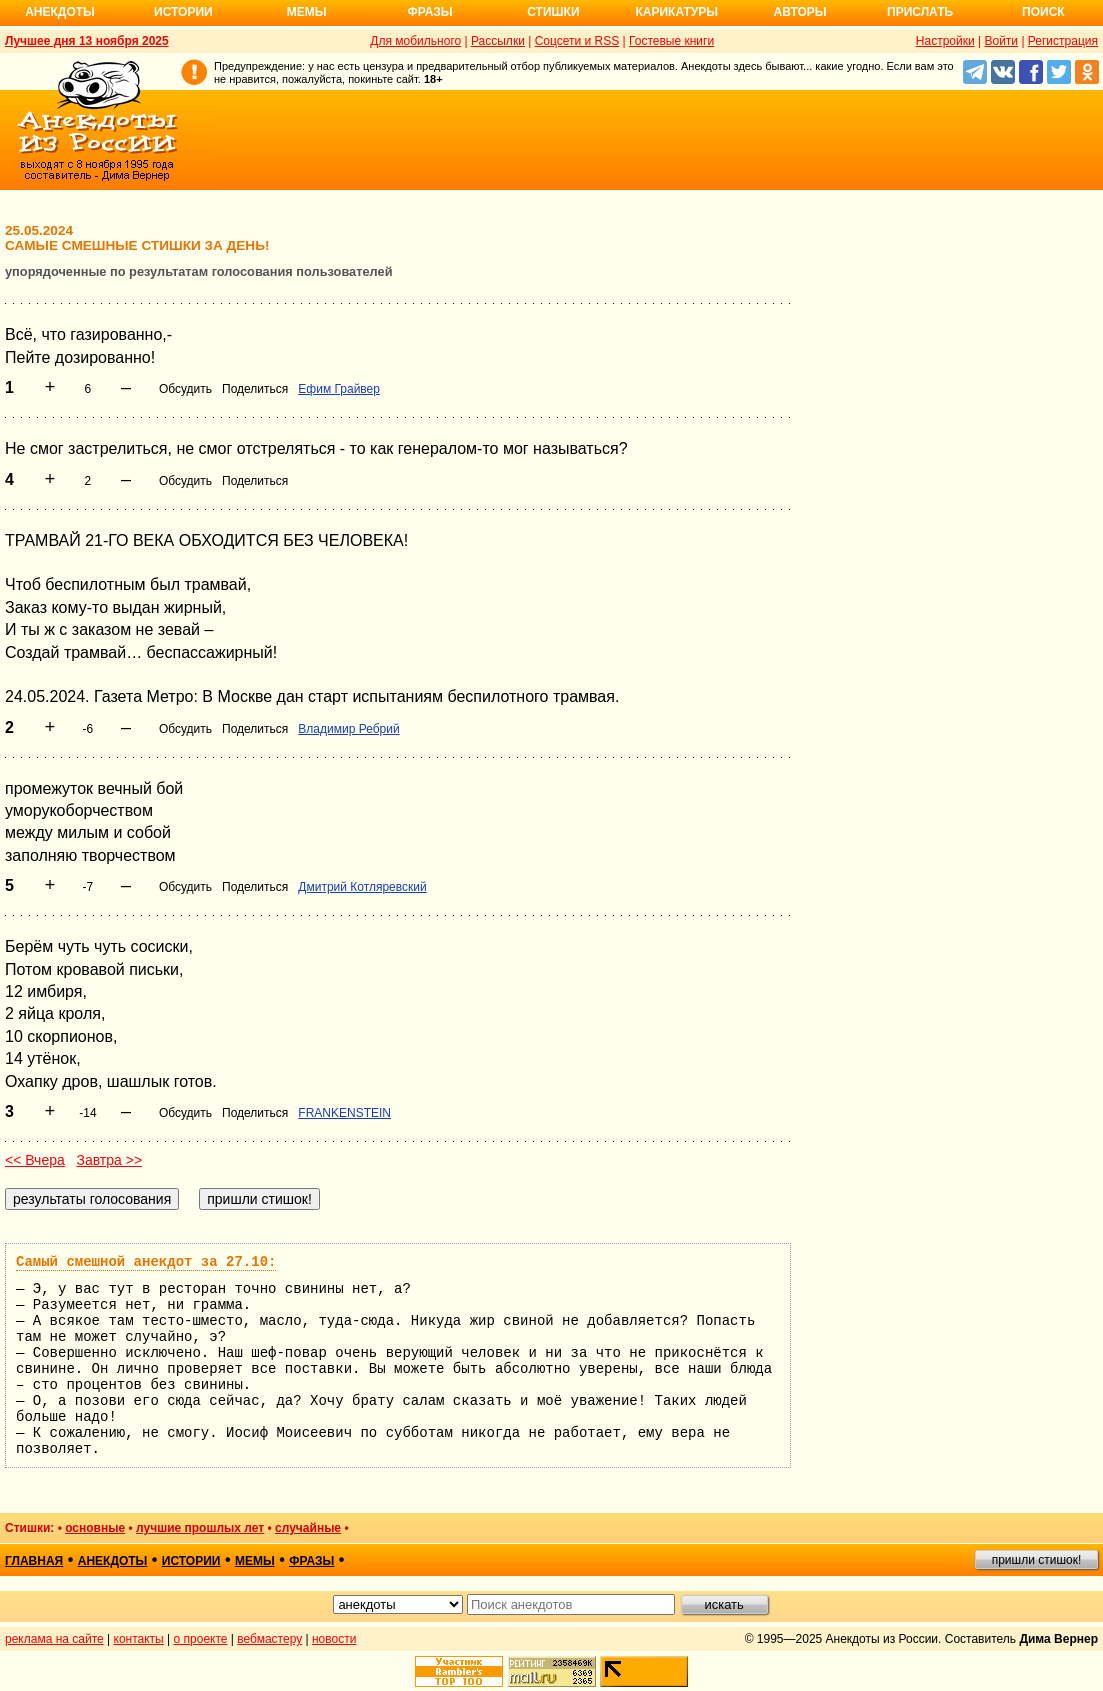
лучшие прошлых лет (200, 1528)
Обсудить (185, 389)
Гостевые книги (671, 41)
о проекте (201, 1639)
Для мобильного (415, 41)
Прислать (920, 12)
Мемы (307, 12)
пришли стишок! (1037, 1560)
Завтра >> (109, 1160)
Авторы (800, 12)
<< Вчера (35, 1160)
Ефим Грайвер (339, 389)
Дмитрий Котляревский (362, 887)
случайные (308, 1528)
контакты (139, 1639)
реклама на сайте (54, 1639)
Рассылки (498, 41)
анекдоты (113, 1561)
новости (334, 1639)
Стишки (553, 12)
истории (191, 1561)
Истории (183, 12)
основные (95, 1528)
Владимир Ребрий (348, 729)
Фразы (429, 12)
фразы (311, 1561)
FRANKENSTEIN (344, 1113)
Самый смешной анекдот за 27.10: (146, 1262)
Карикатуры (676, 12)
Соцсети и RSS (577, 41)
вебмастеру (269, 1639)
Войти (1001, 41)
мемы (255, 1561)
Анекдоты (60, 12)
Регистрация (1063, 41)
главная (34, 1561)
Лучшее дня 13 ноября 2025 (87, 41)
